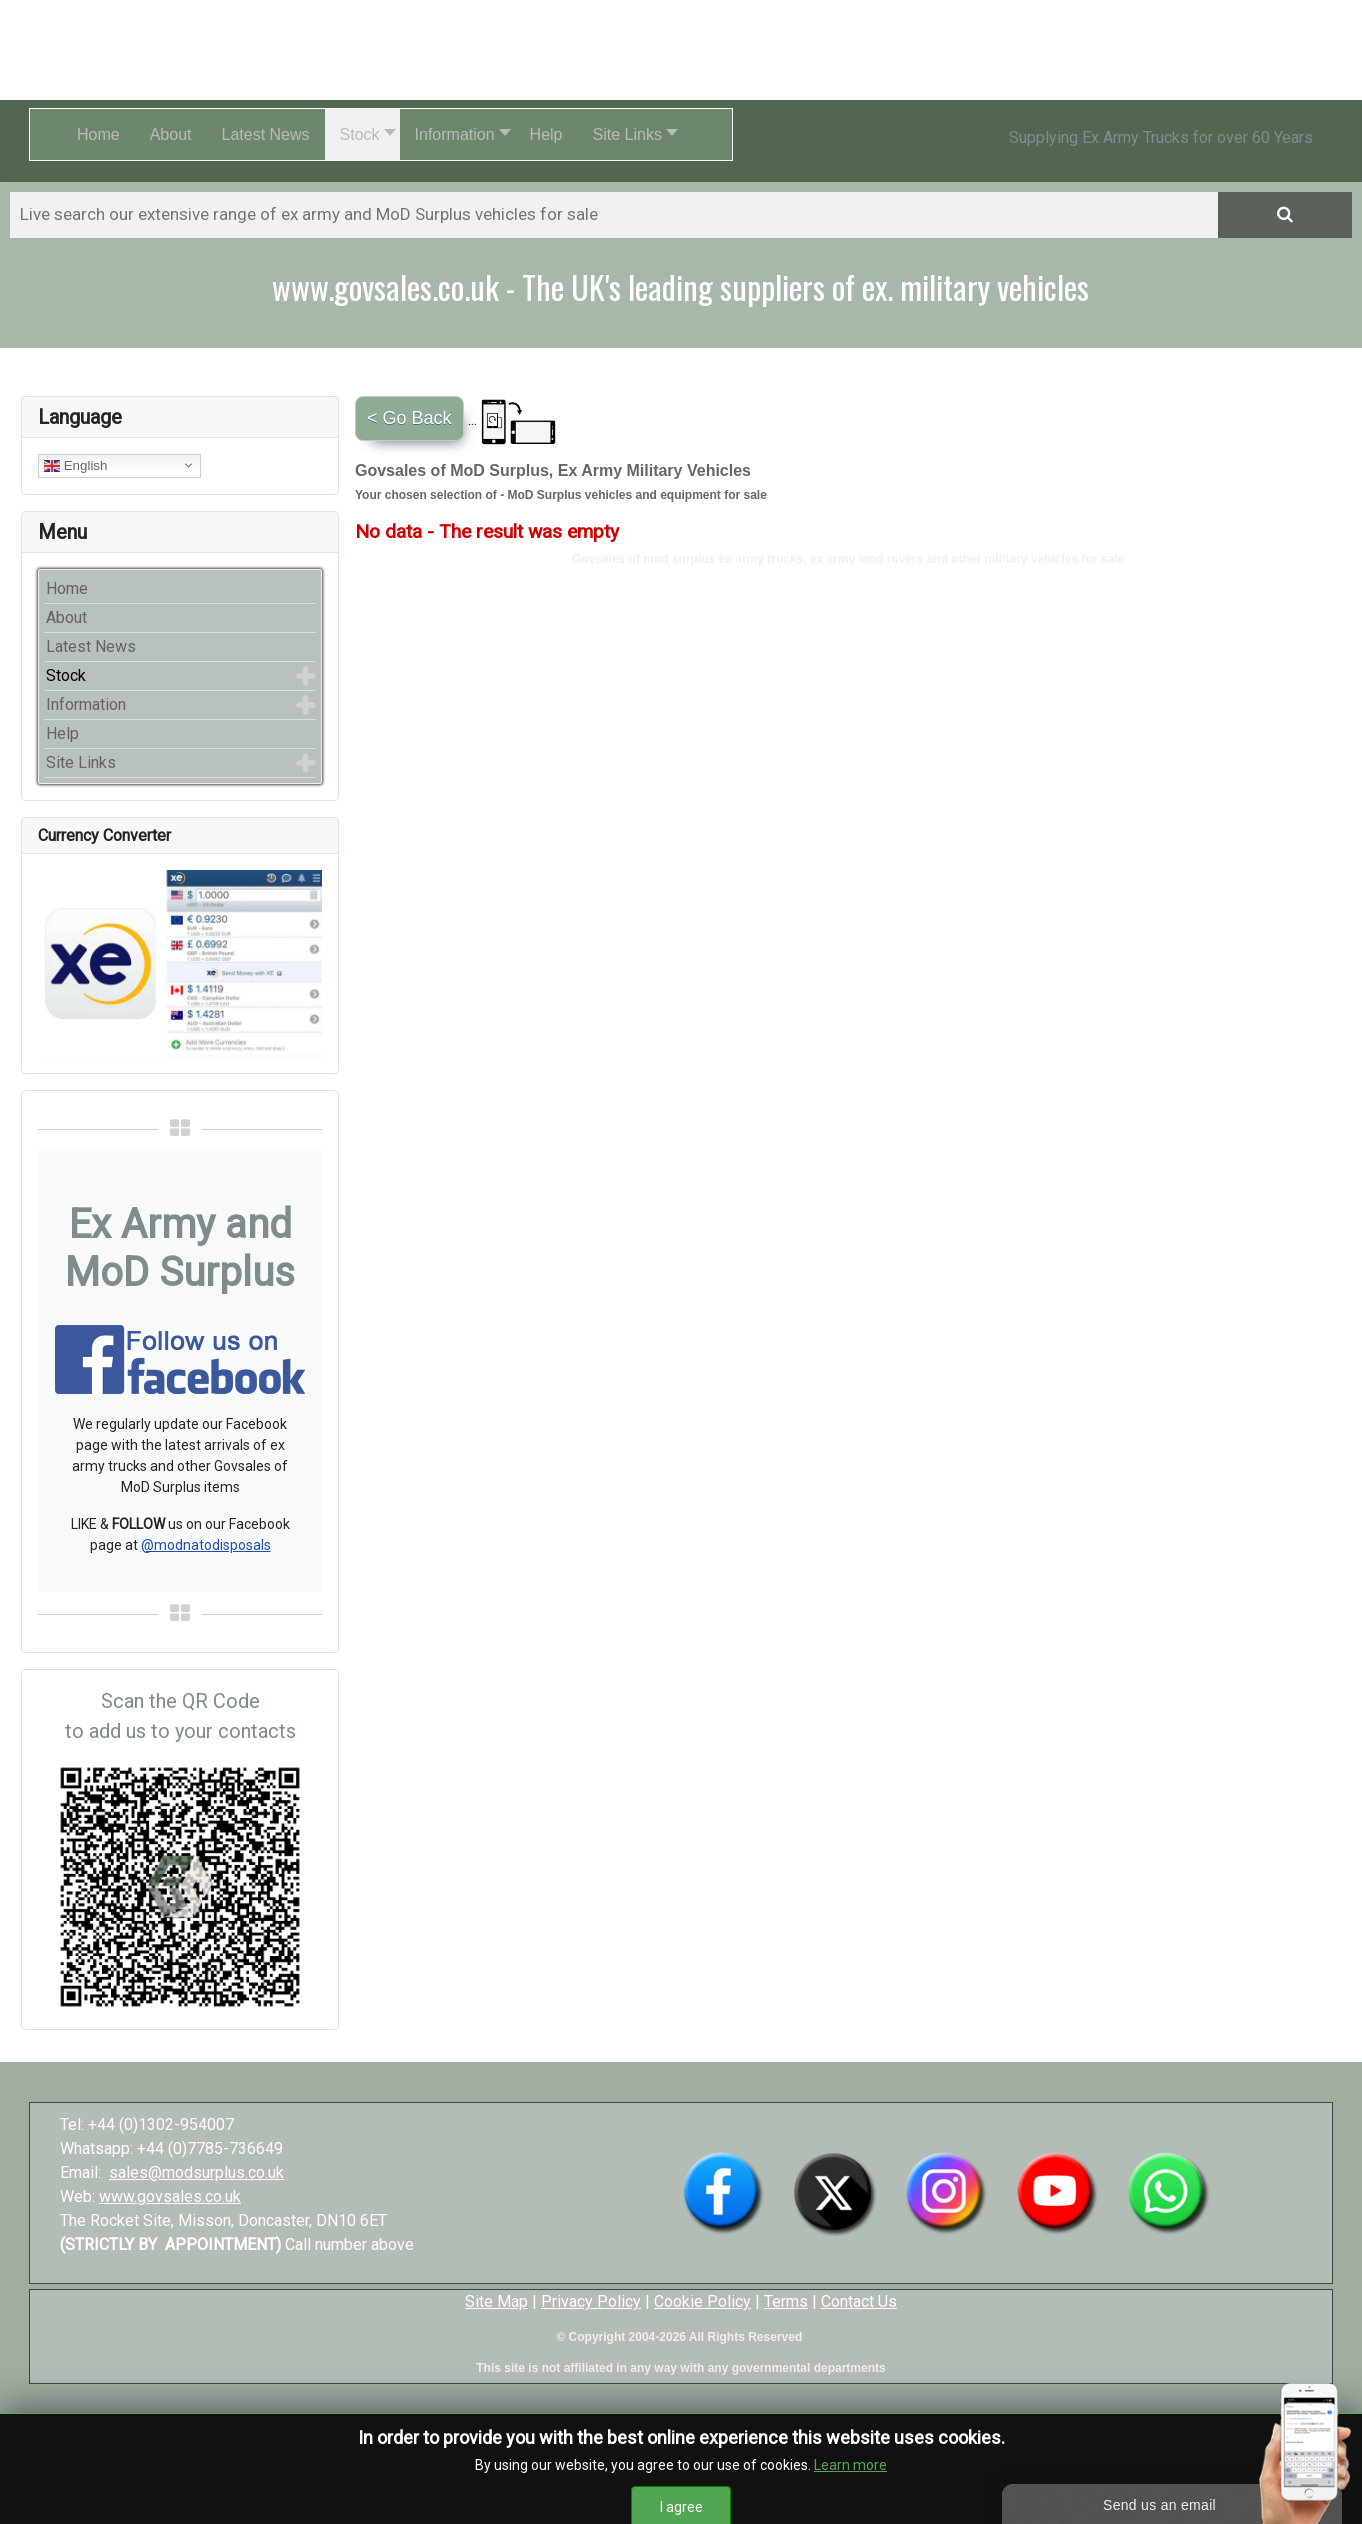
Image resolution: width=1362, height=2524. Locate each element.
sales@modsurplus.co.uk (196, 2172)
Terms (786, 2301)
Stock (66, 675)
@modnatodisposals (206, 1545)
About (66, 617)
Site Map (496, 2301)
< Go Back (409, 418)
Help (62, 733)
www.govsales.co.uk (170, 2196)
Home (67, 588)
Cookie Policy (702, 2301)
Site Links (81, 762)
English (75, 465)
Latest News (91, 646)
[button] (362, 134)
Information (86, 704)
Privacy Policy (591, 2301)
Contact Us (859, 2301)
